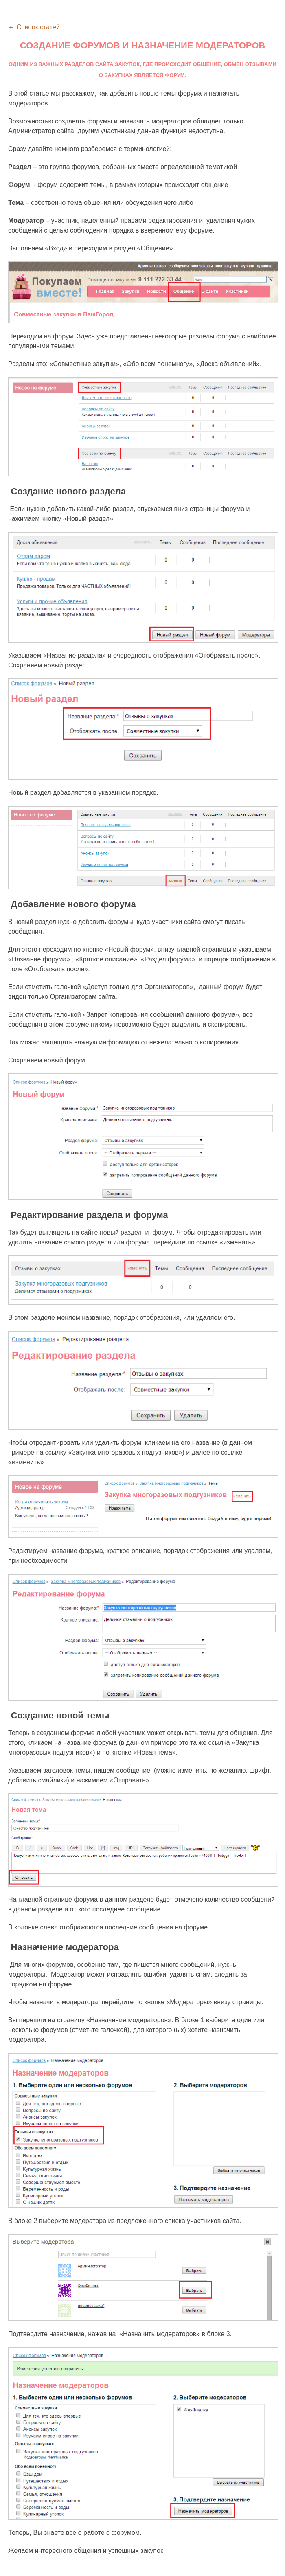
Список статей (37, 27)
